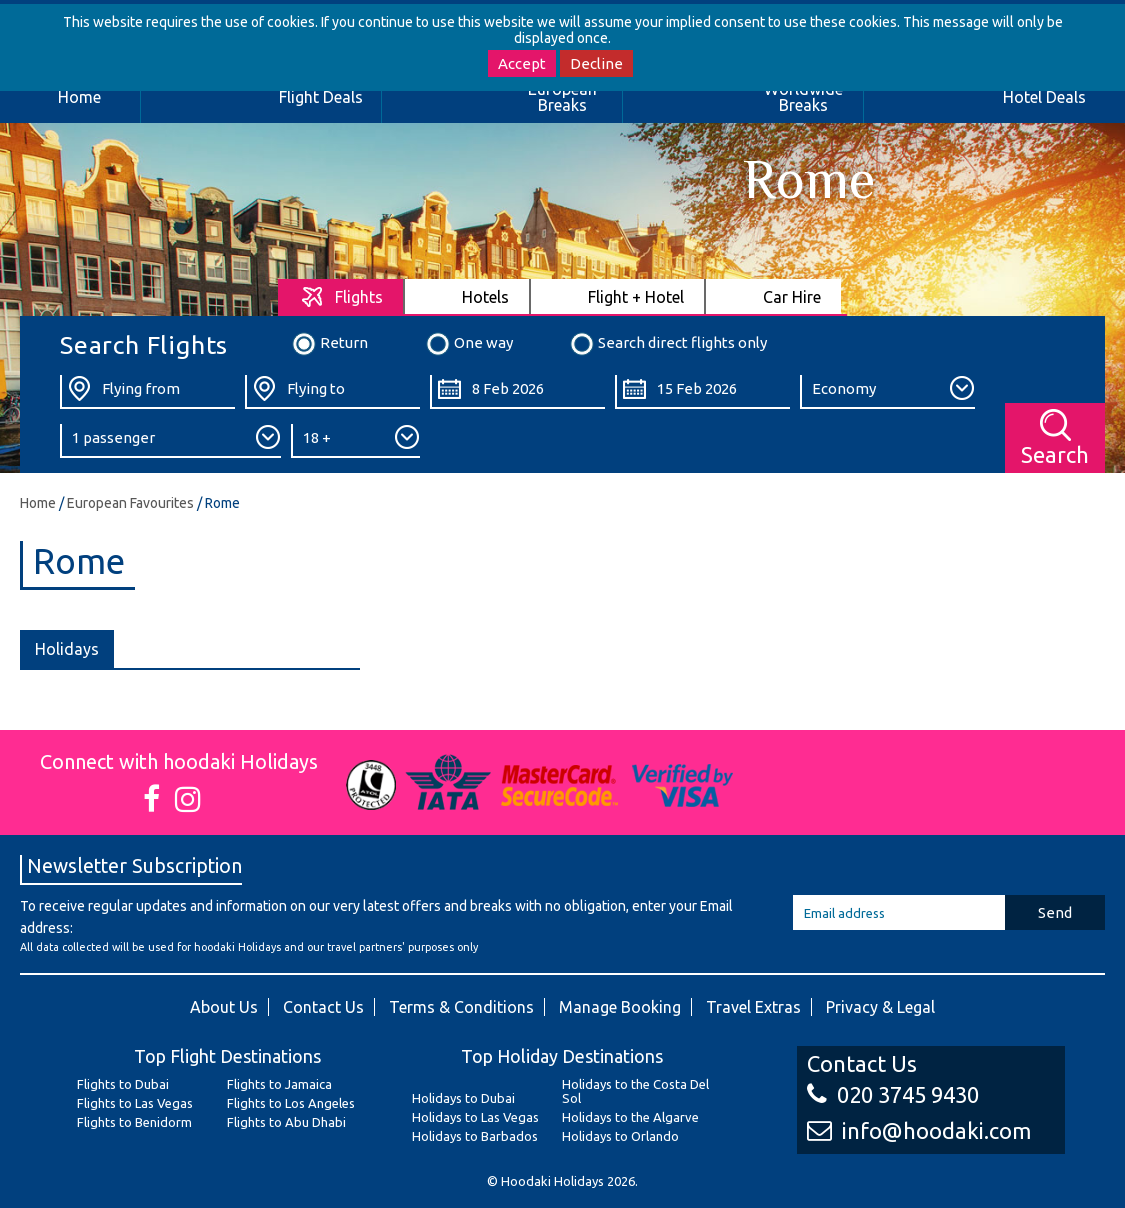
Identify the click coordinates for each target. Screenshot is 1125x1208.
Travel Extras (753, 1007)
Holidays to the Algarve (630, 1117)
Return (329, 344)
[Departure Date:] (517, 392)
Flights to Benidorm (134, 1122)
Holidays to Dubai (463, 1098)
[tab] (341, 296)
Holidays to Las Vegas (475, 1117)
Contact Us (323, 1007)
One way (469, 344)
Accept (522, 63)
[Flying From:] (147, 392)
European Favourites (130, 503)
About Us (224, 1007)
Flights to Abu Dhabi (286, 1122)
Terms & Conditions (461, 1007)
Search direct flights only (668, 344)
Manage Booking (620, 1007)
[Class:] (887, 392)
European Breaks (562, 97)
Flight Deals (321, 97)
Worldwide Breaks (803, 97)
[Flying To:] (332, 392)
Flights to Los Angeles (291, 1103)
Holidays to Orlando (620, 1136)
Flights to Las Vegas (135, 1103)
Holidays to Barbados (475, 1136)
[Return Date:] (702, 392)
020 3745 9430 (893, 1094)
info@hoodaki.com (919, 1130)
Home (79, 97)
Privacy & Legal (880, 1007)
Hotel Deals (1044, 97)
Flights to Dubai (123, 1084)
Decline (596, 63)
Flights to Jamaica (279, 1084)
